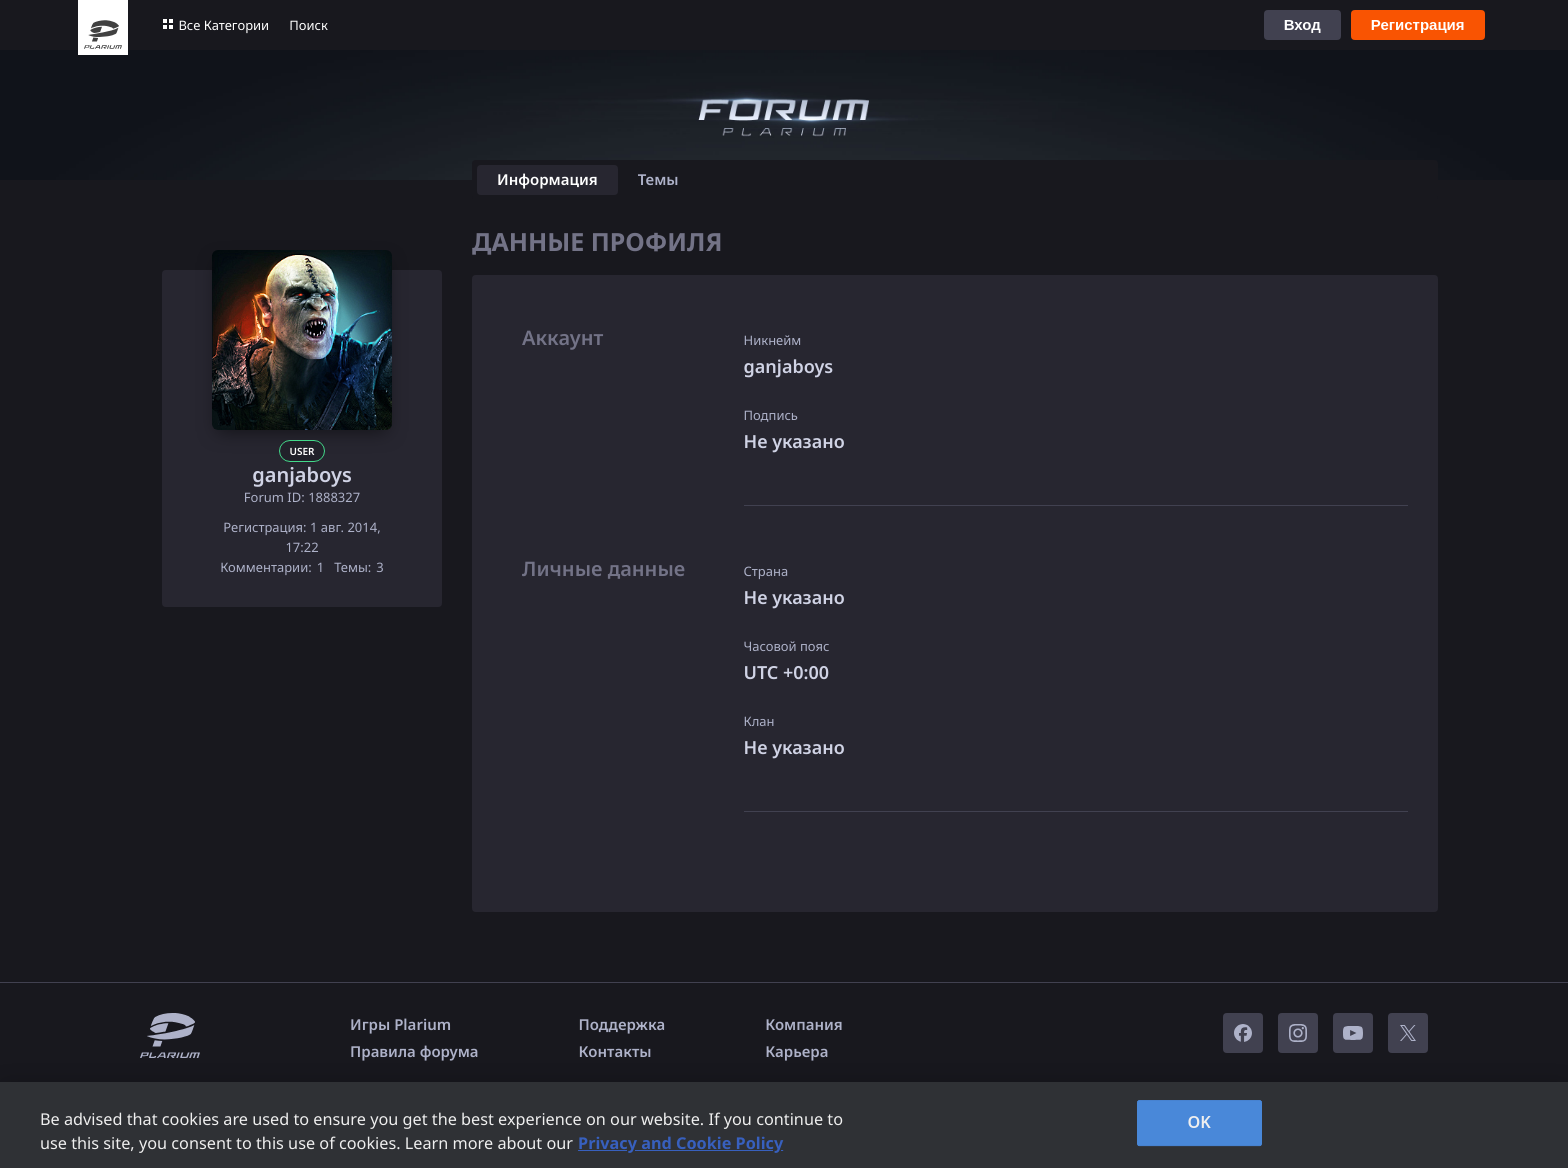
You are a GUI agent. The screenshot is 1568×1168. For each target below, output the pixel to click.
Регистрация (1418, 24)
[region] (784, 1125)
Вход (1302, 24)
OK (1199, 1122)
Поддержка (622, 1025)
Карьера (796, 1052)
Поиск (308, 25)
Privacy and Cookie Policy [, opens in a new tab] (680, 1143)
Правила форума (414, 1052)
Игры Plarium (400, 1025)
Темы (658, 180)
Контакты (615, 1052)
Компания (804, 1025)
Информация (547, 180)
